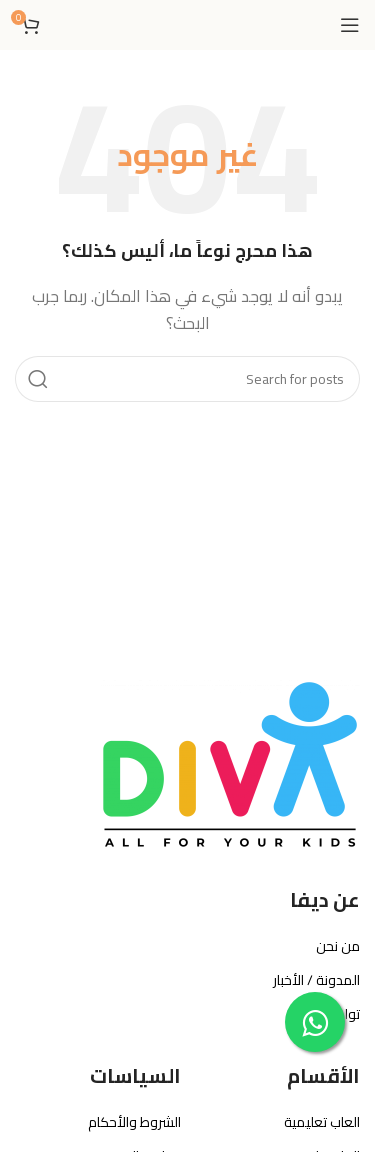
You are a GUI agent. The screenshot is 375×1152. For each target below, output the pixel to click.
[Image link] (230, 764)
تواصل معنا (328, 1014)
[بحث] (187, 379)
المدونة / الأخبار (316, 980)
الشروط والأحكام (134, 1122)
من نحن (338, 946)
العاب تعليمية (322, 1122)
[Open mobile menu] (350, 25)
